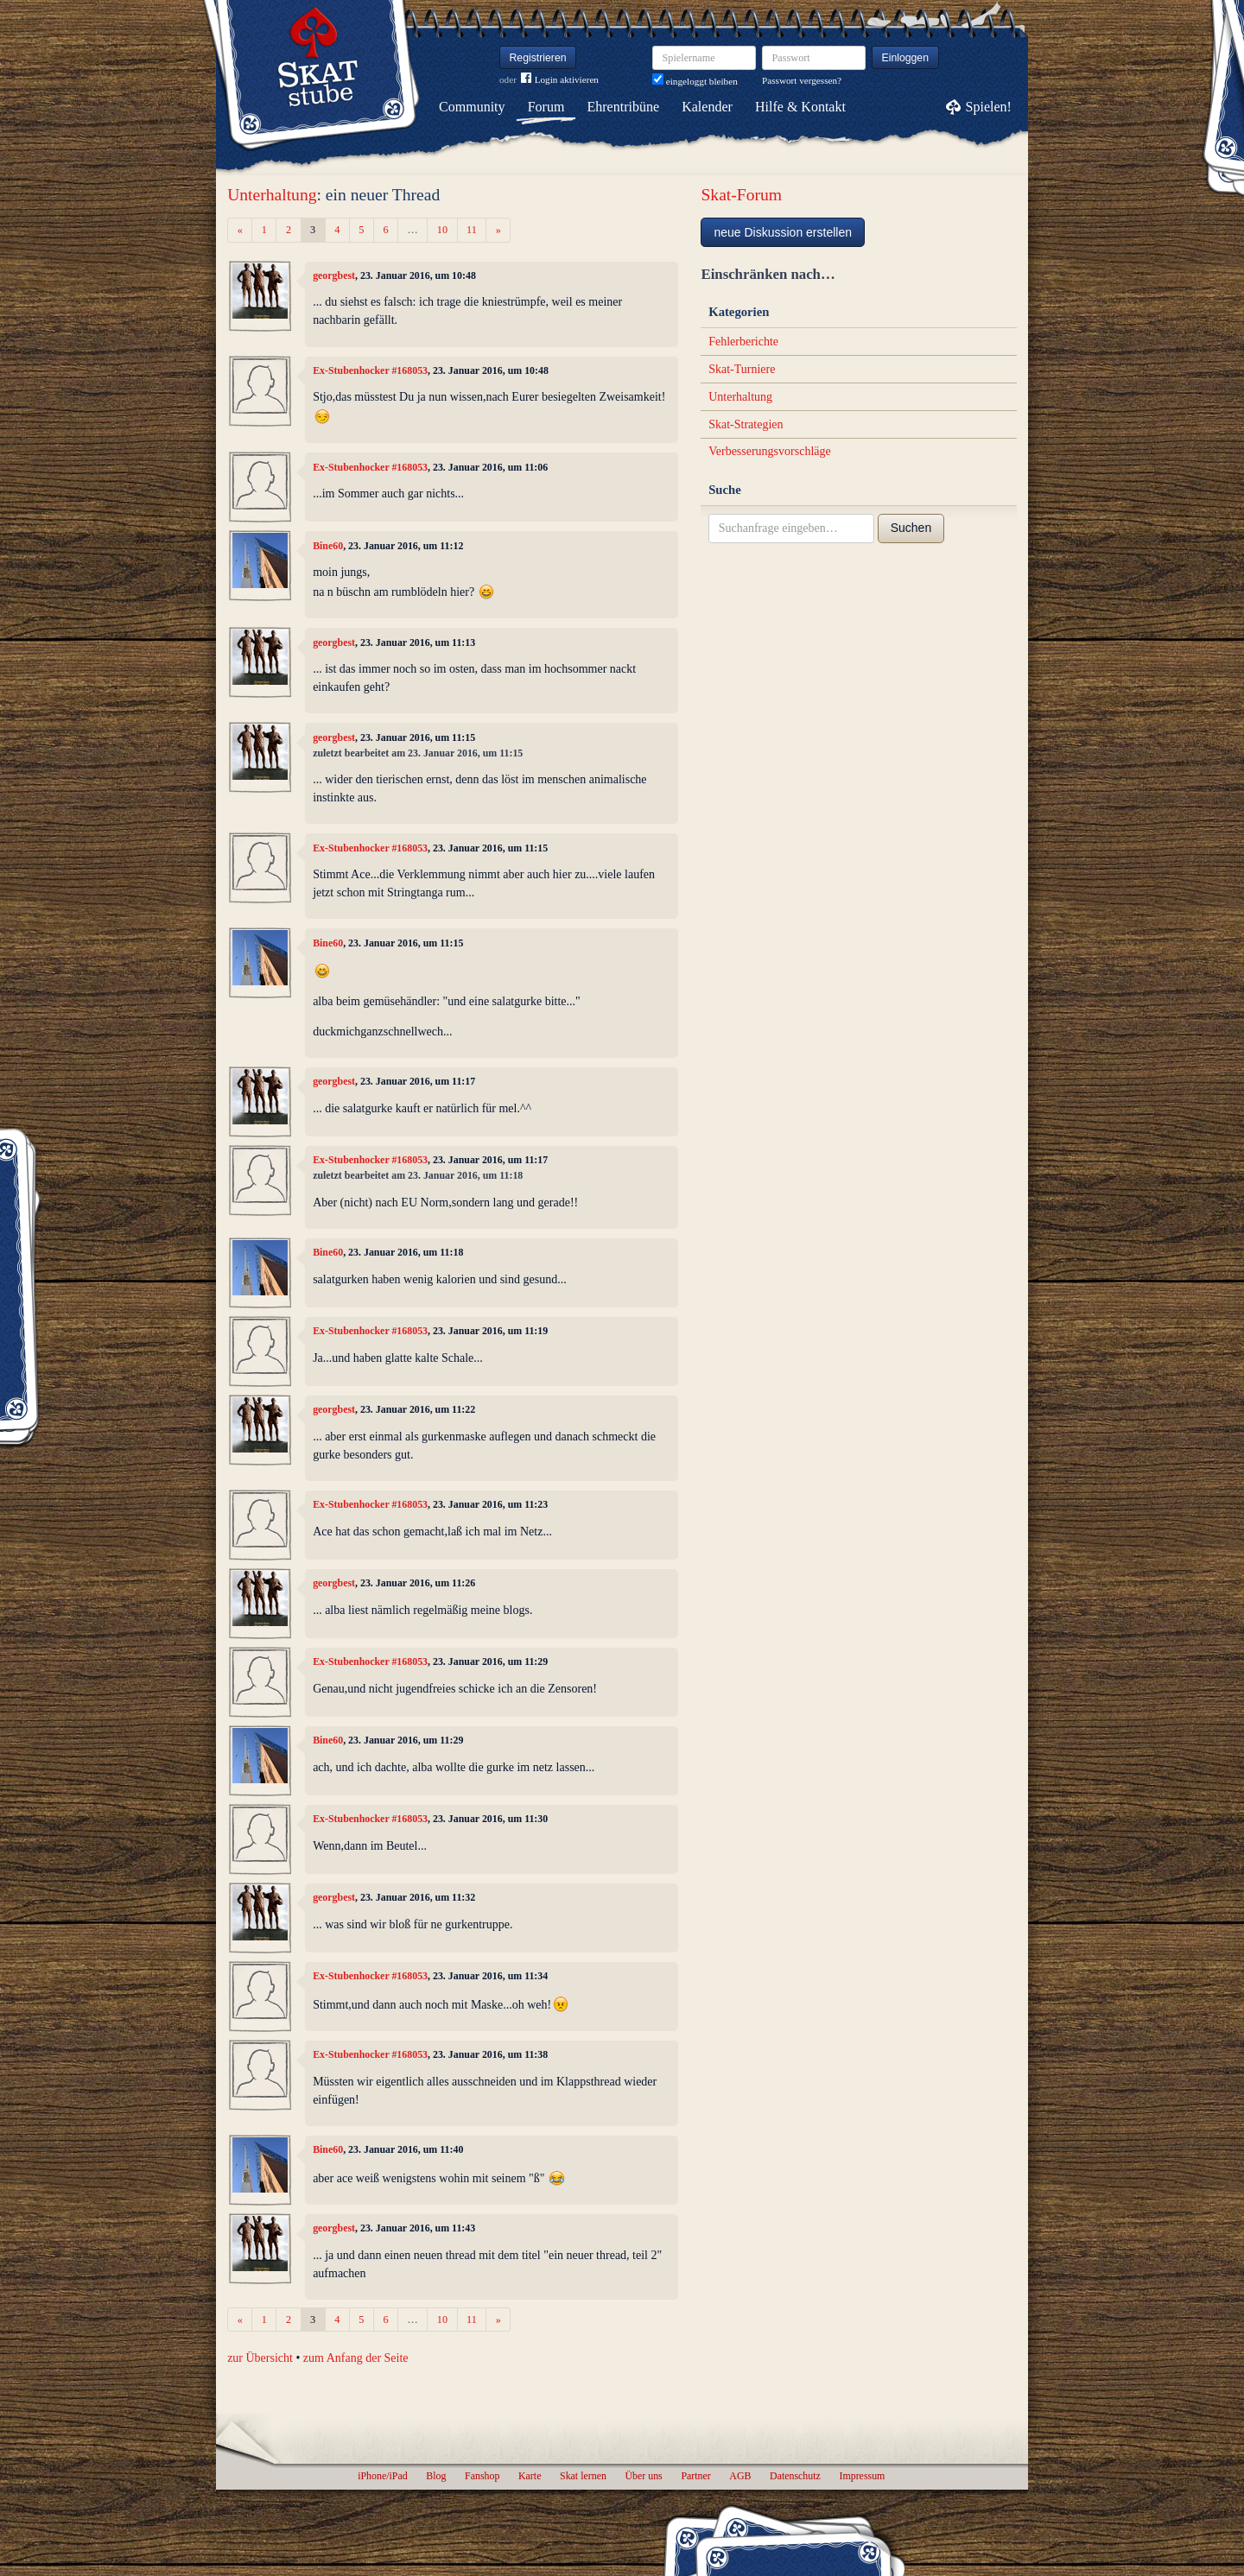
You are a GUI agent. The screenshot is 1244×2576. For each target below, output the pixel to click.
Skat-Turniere (741, 369)
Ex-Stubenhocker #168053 (370, 370)
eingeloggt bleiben (695, 81)
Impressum (862, 2476)
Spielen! (989, 106)
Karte (529, 2476)
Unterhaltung (271, 195)
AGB (740, 2476)
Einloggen (906, 58)
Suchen (911, 528)
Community (472, 106)
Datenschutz (795, 2476)
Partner (695, 2476)
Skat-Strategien (745, 424)
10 (442, 230)
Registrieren (538, 58)
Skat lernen (583, 2476)
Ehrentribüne (623, 106)
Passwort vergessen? (801, 80)
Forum (546, 106)
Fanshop (482, 2476)
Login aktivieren (560, 80)
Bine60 (328, 546)
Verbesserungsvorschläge (769, 451)
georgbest (334, 275)
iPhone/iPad (382, 2476)
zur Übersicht (260, 2357)
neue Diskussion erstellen (783, 232)
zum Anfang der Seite (356, 2357)
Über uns (643, 2476)
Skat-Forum (741, 195)
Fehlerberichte (743, 341)
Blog (436, 2476)
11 (471, 230)
